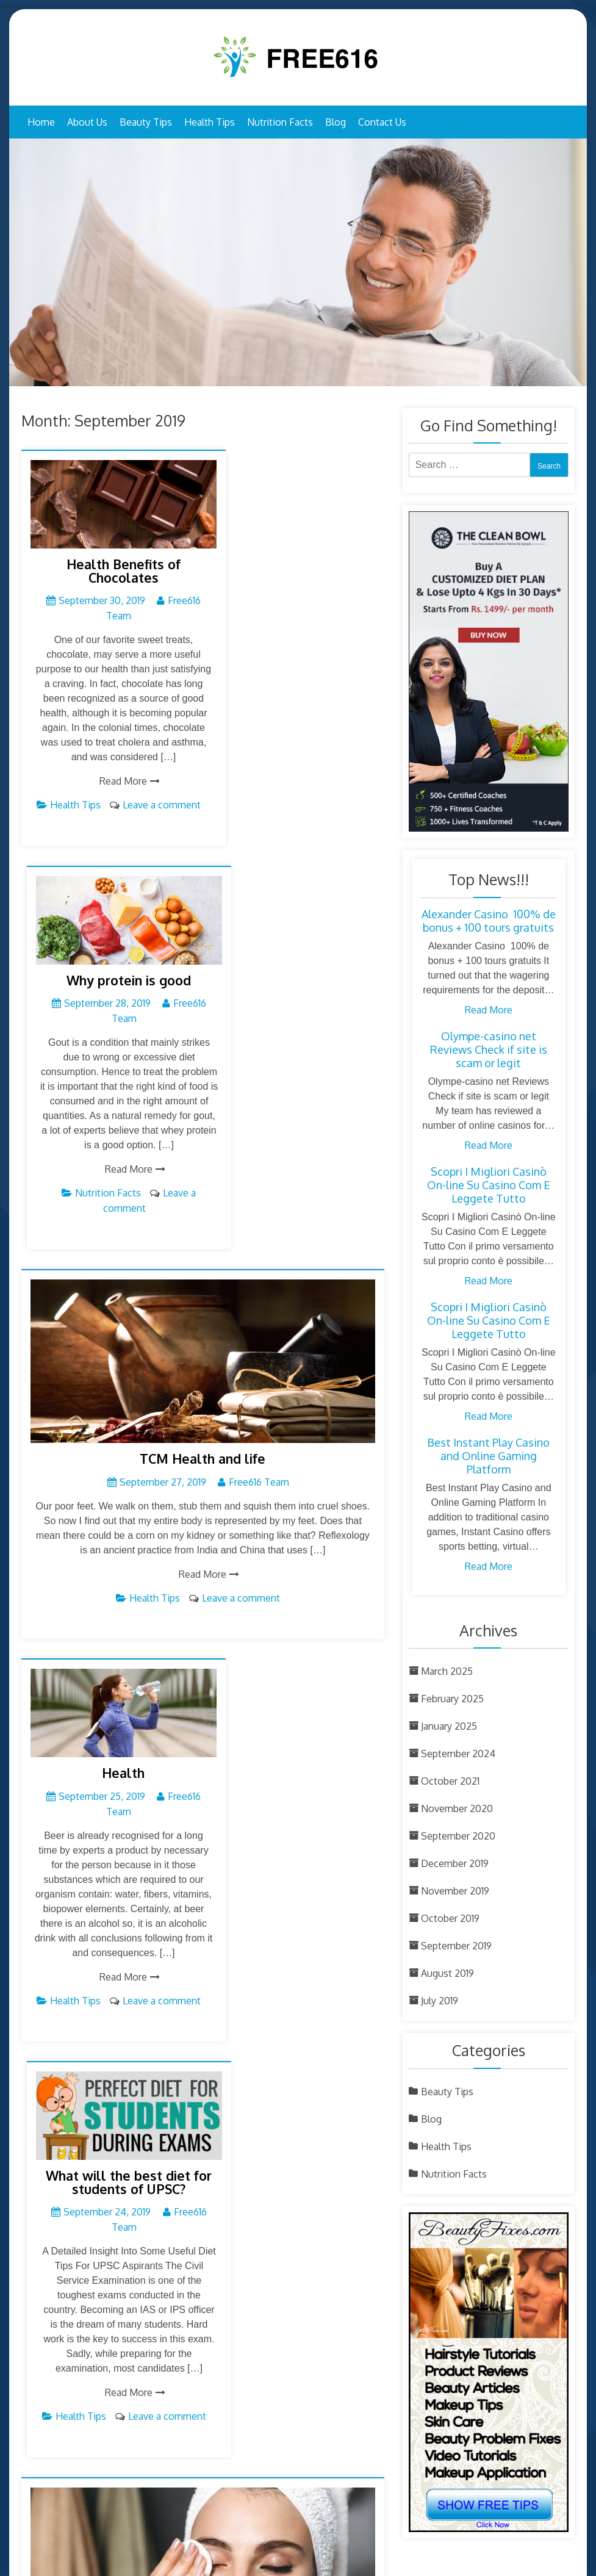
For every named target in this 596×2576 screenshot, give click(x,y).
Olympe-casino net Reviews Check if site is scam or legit (488, 1049)
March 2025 (447, 1671)
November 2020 (457, 1808)
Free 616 (268, 2568)
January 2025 (449, 1726)
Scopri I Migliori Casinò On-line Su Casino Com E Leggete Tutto (488, 1185)
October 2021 (450, 1781)
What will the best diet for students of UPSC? (293, 1398)
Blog (335, 122)
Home (41, 122)
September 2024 (458, 1753)
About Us (87, 122)
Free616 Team (259, 1113)
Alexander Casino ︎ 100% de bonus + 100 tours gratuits (489, 920)
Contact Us (382, 122)
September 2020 (458, 1836)
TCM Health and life (202, 1089)
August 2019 (447, 1973)
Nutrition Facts (280, 122)
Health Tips (209, 122)
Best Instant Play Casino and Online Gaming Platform (488, 1456)
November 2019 (455, 1891)
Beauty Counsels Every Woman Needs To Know (202, 1929)
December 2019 (455, 1863)
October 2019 (450, 1918)
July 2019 (439, 2001)
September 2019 (456, 1946)
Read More (108, 798)
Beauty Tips (146, 122)
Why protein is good (293, 551)
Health (109, 1391)
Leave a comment (241, 1229)
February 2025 (452, 1699)
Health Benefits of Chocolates (108, 558)
